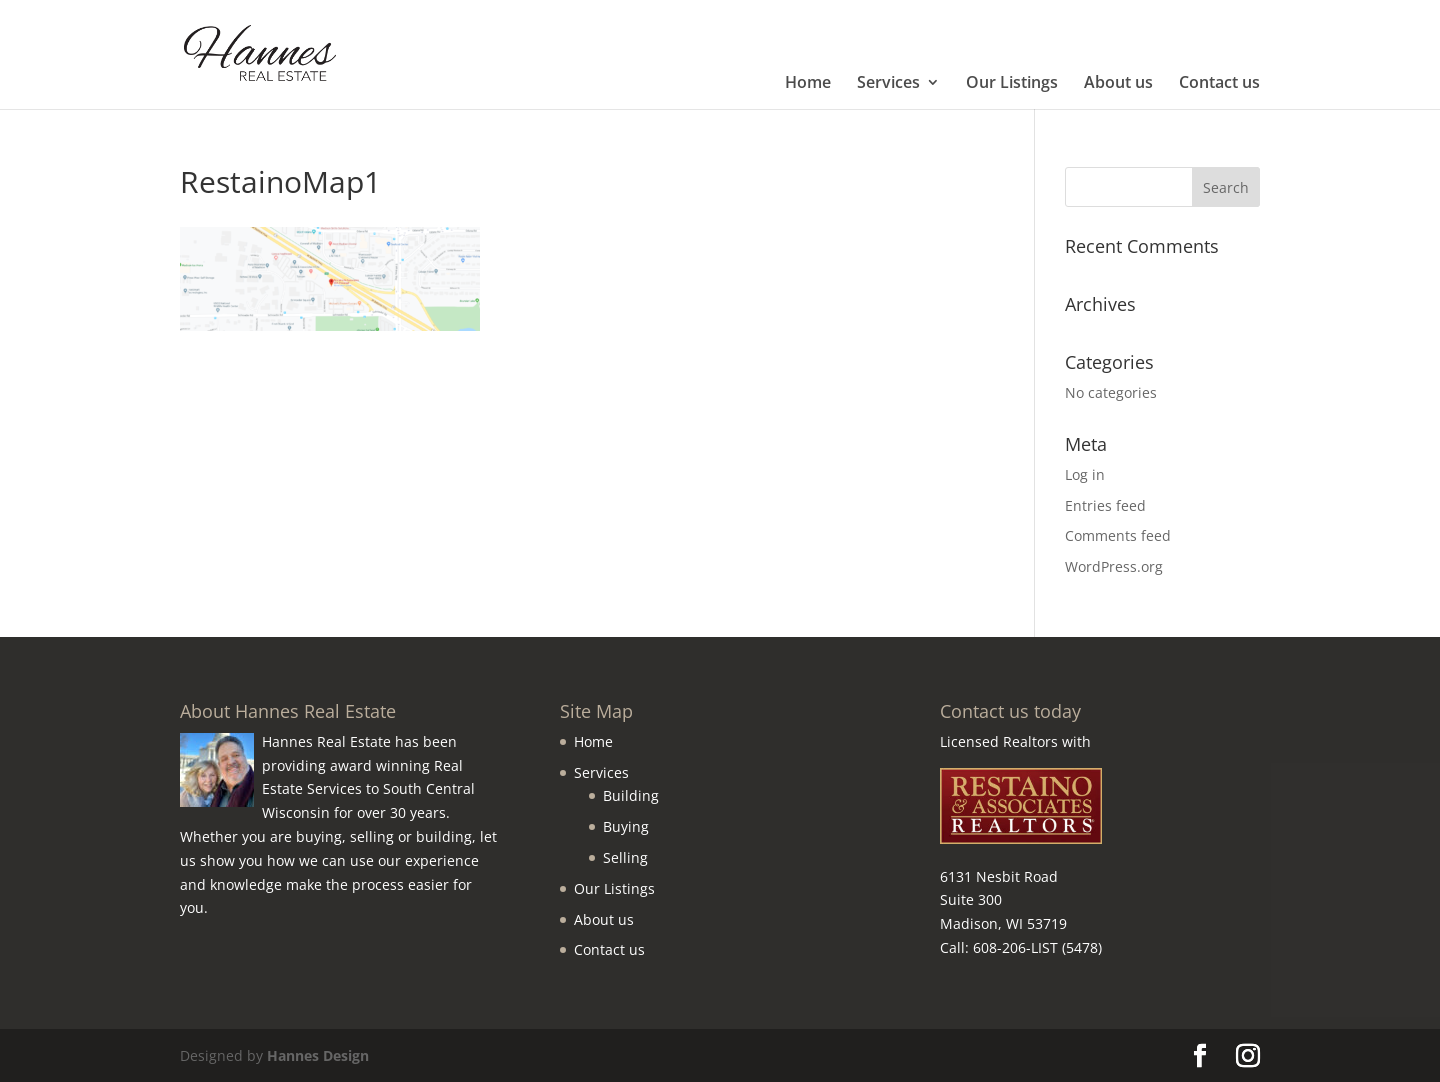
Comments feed (1118, 535)
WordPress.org (1114, 566)
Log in (1085, 474)
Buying (626, 826)
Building (631, 795)
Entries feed (1105, 505)
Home (808, 84)
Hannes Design (318, 1055)
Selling (625, 857)
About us (1118, 84)
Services (888, 84)
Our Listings (1012, 84)
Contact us (1219, 84)
